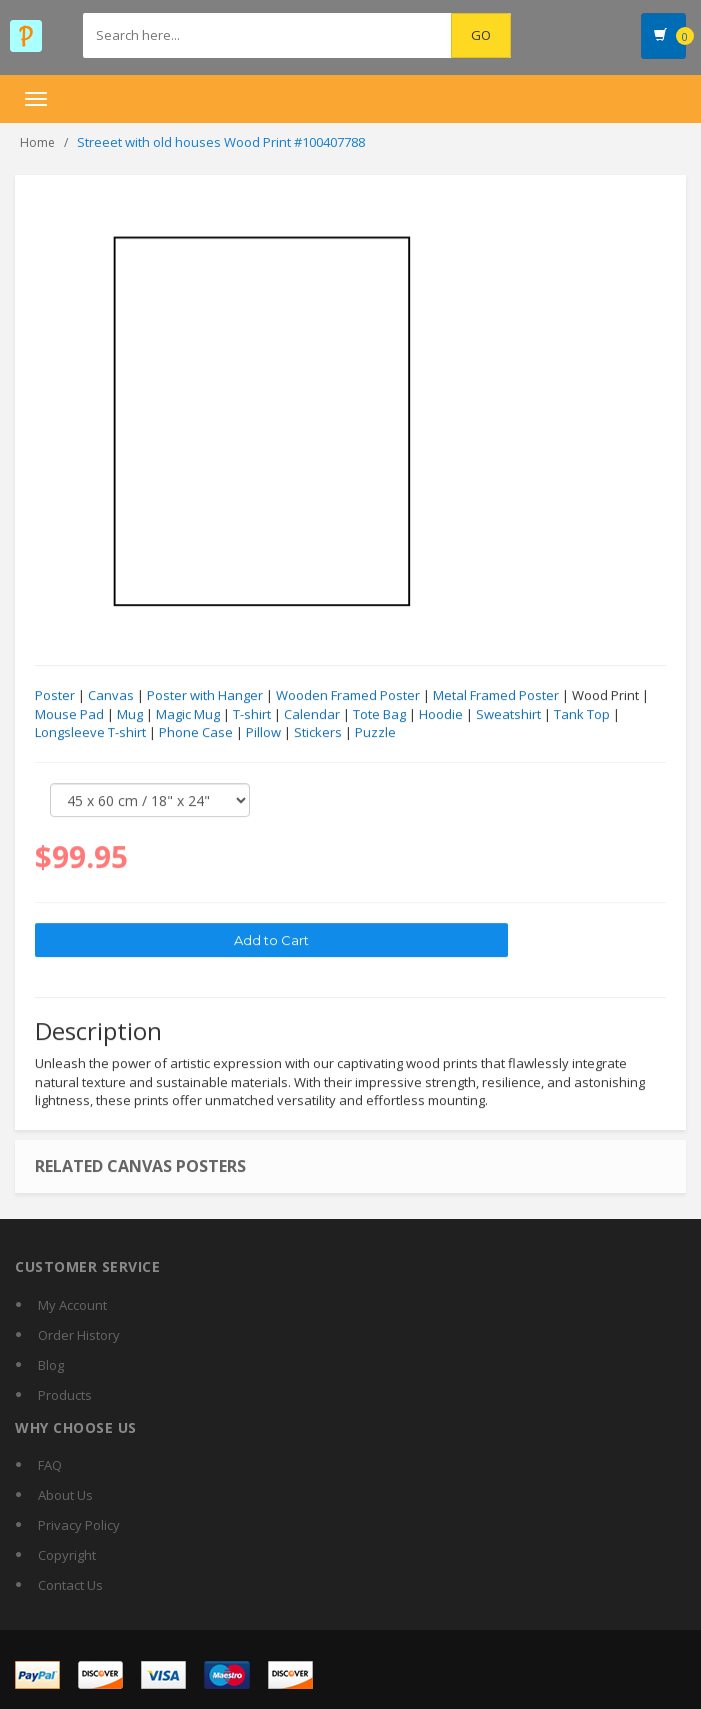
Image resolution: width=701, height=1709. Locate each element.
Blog (51, 1365)
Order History (79, 1335)
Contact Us (70, 1585)
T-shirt (252, 715)
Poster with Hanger (205, 696)
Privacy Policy (79, 1525)
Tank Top (582, 715)
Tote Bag (379, 715)
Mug (130, 715)
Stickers (318, 733)
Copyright (67, 1555)
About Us (65, 1495)
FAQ (50, 1465)
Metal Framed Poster (496, 696)
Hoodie (441, 715)
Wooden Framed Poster (348, 696)
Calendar (312, 715)
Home (37, 142)
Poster (55, 696)
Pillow (263, 733)
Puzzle (375, 733)
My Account (72, 1305)
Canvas (111, 696)
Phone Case (196, 733)
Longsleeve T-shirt (90, 733)
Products (65, 1395)
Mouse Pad (69, 715)
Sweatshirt (508, 715)
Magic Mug (188, 715)
